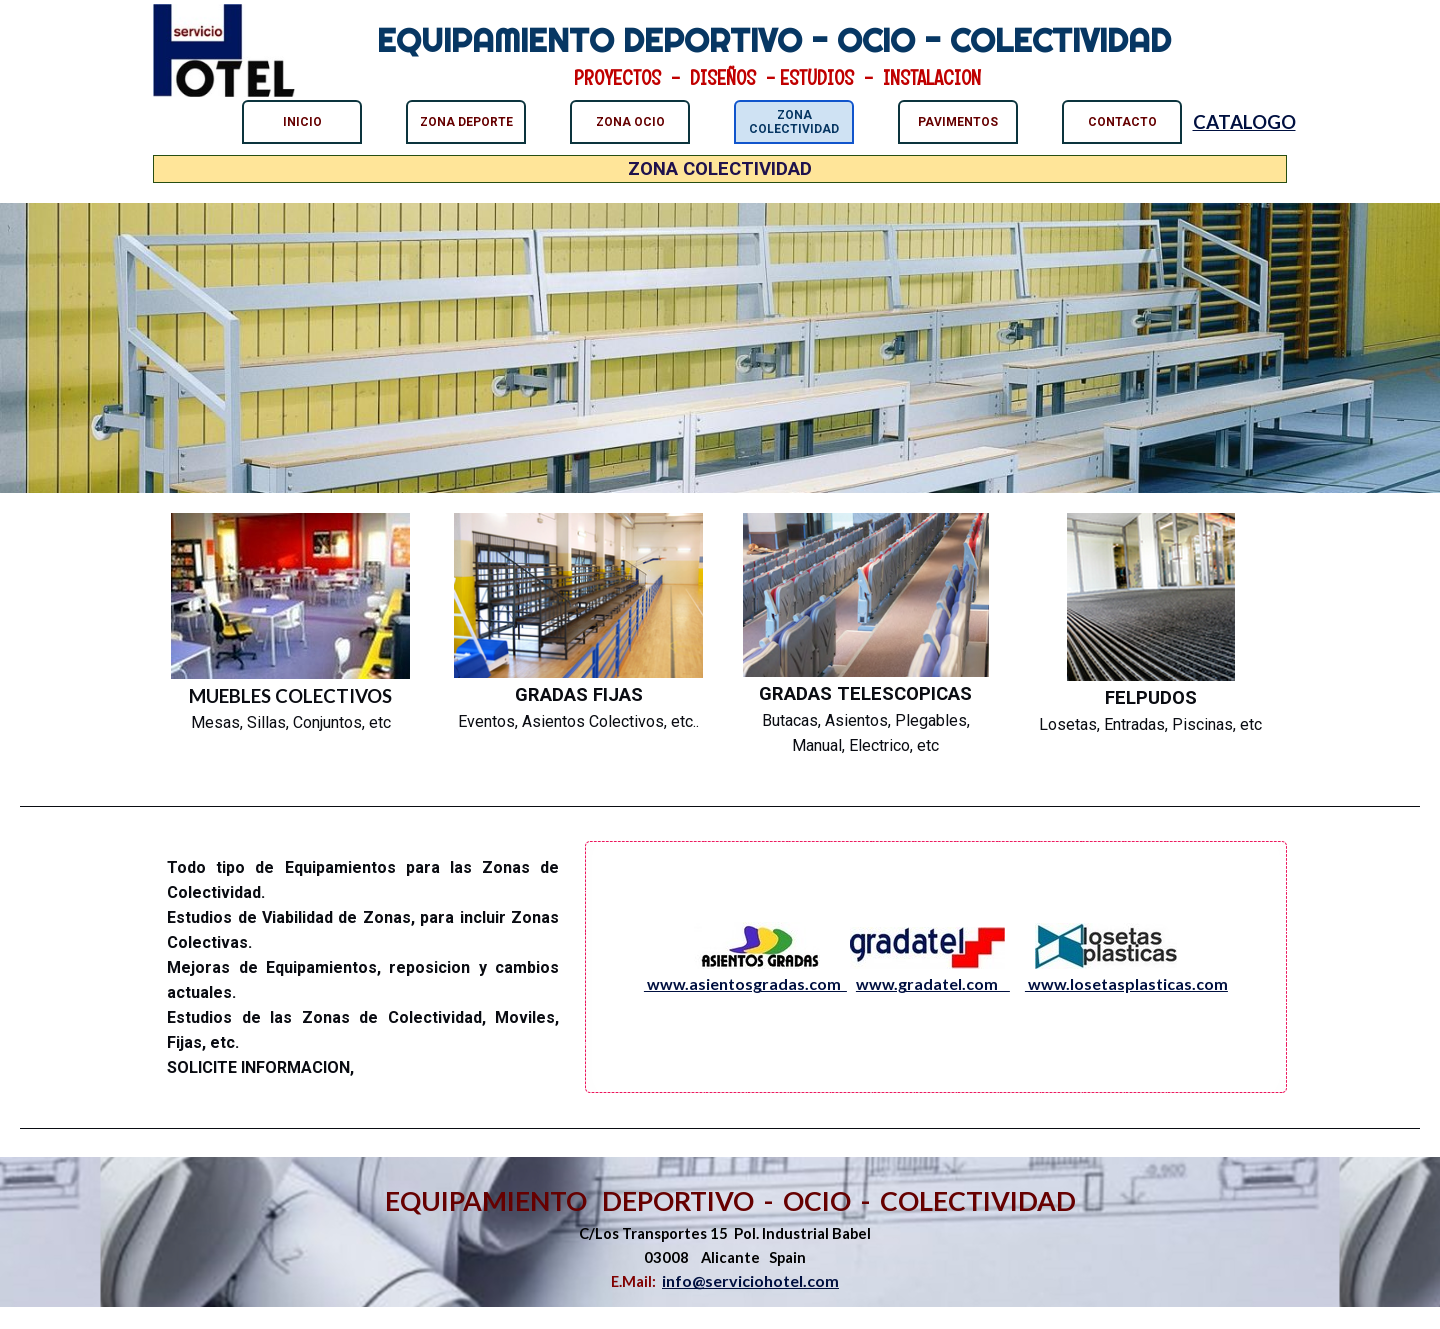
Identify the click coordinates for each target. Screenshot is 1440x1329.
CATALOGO (1244, 122)
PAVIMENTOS (958, 122)
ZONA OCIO (630, 122)
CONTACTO (1122, 122)
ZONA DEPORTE (466, 122)
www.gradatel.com (933, 983)
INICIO (302, 122)
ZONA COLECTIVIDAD (794, 122)
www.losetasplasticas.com (1126, 983)
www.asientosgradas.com (745, 983)
